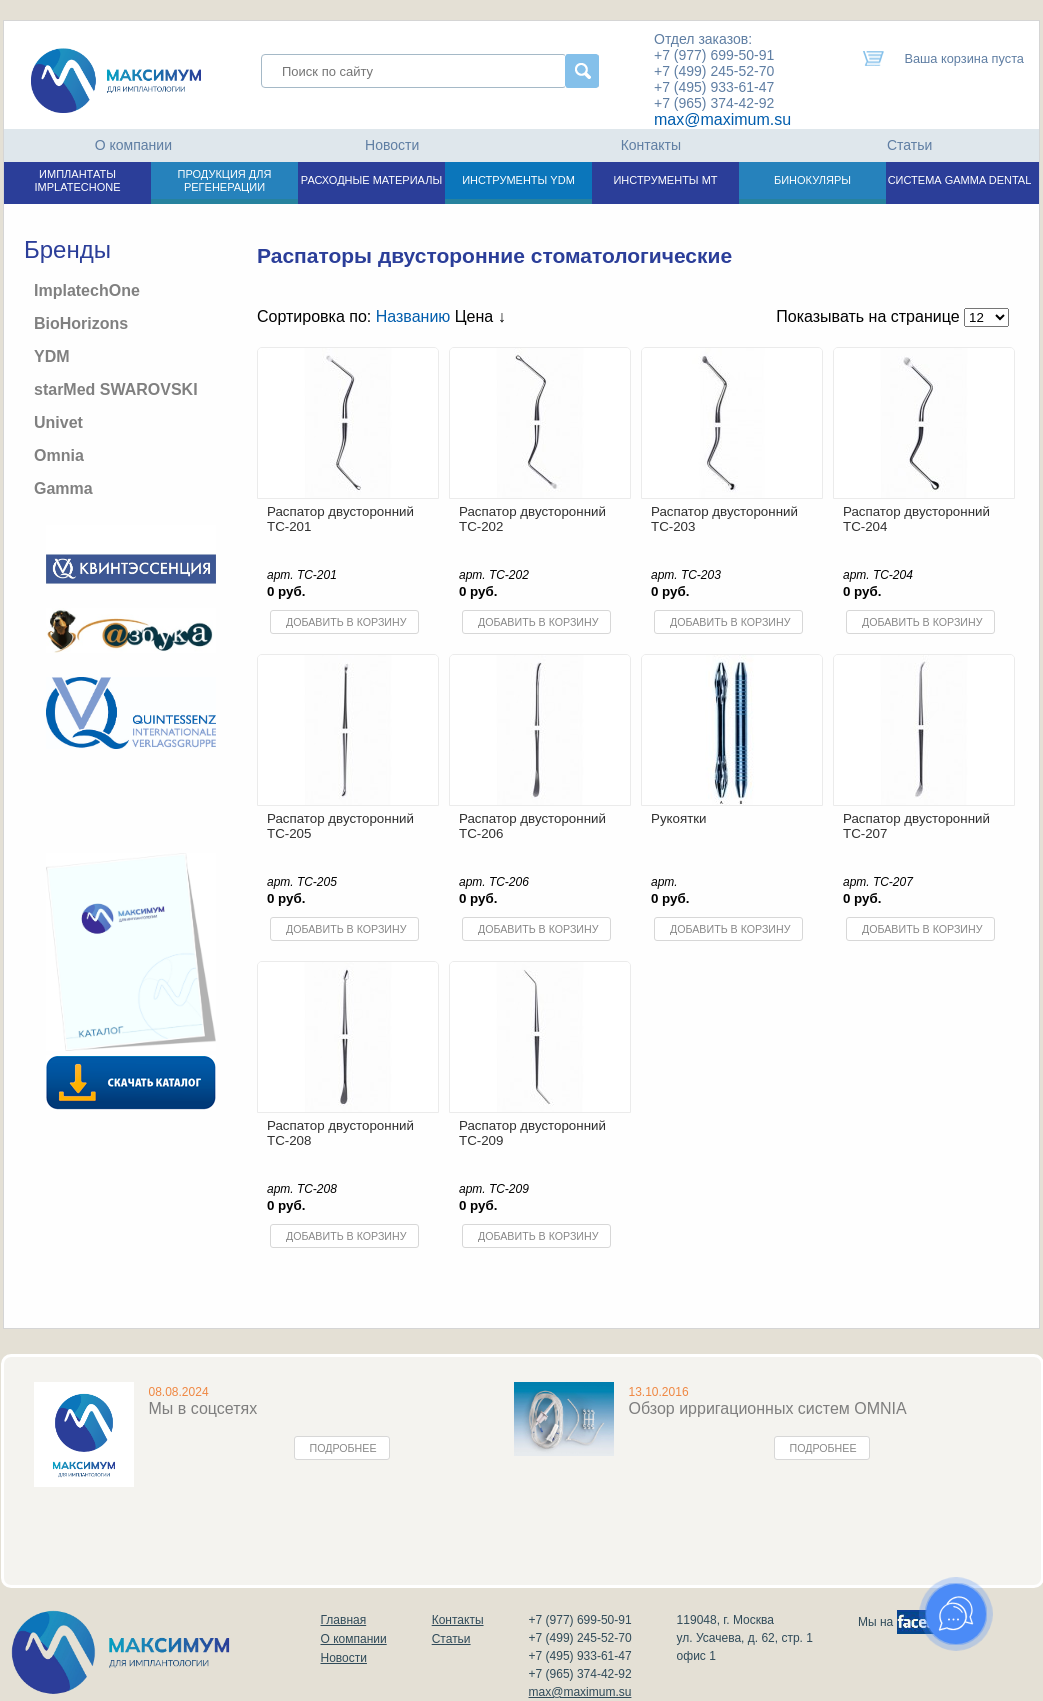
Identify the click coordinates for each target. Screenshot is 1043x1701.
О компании (133, 145)
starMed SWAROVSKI (116, 389)
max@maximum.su (722, 119)
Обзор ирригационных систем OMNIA (768, 1408)
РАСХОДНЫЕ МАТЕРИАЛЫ (371, 180)
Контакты (651, 145)
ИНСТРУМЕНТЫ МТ (665, 180)
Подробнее (343, 1448)
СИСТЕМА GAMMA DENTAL (960, 180)
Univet (58, 422)
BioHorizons (81, 323)
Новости (392, 145)
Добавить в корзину (346, 622)
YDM (52, 356)
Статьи (909, 145)
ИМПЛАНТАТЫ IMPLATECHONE (78, 180)
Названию (413, 316)
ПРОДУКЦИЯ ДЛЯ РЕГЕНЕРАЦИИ (225, 180)
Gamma (63, 488)
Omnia (59, 455)
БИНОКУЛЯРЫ (812, 180)
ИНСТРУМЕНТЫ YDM (518, 180)
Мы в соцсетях (203, 1408)
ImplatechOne (87, 290)
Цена (480, 316)
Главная (344, 1620)
